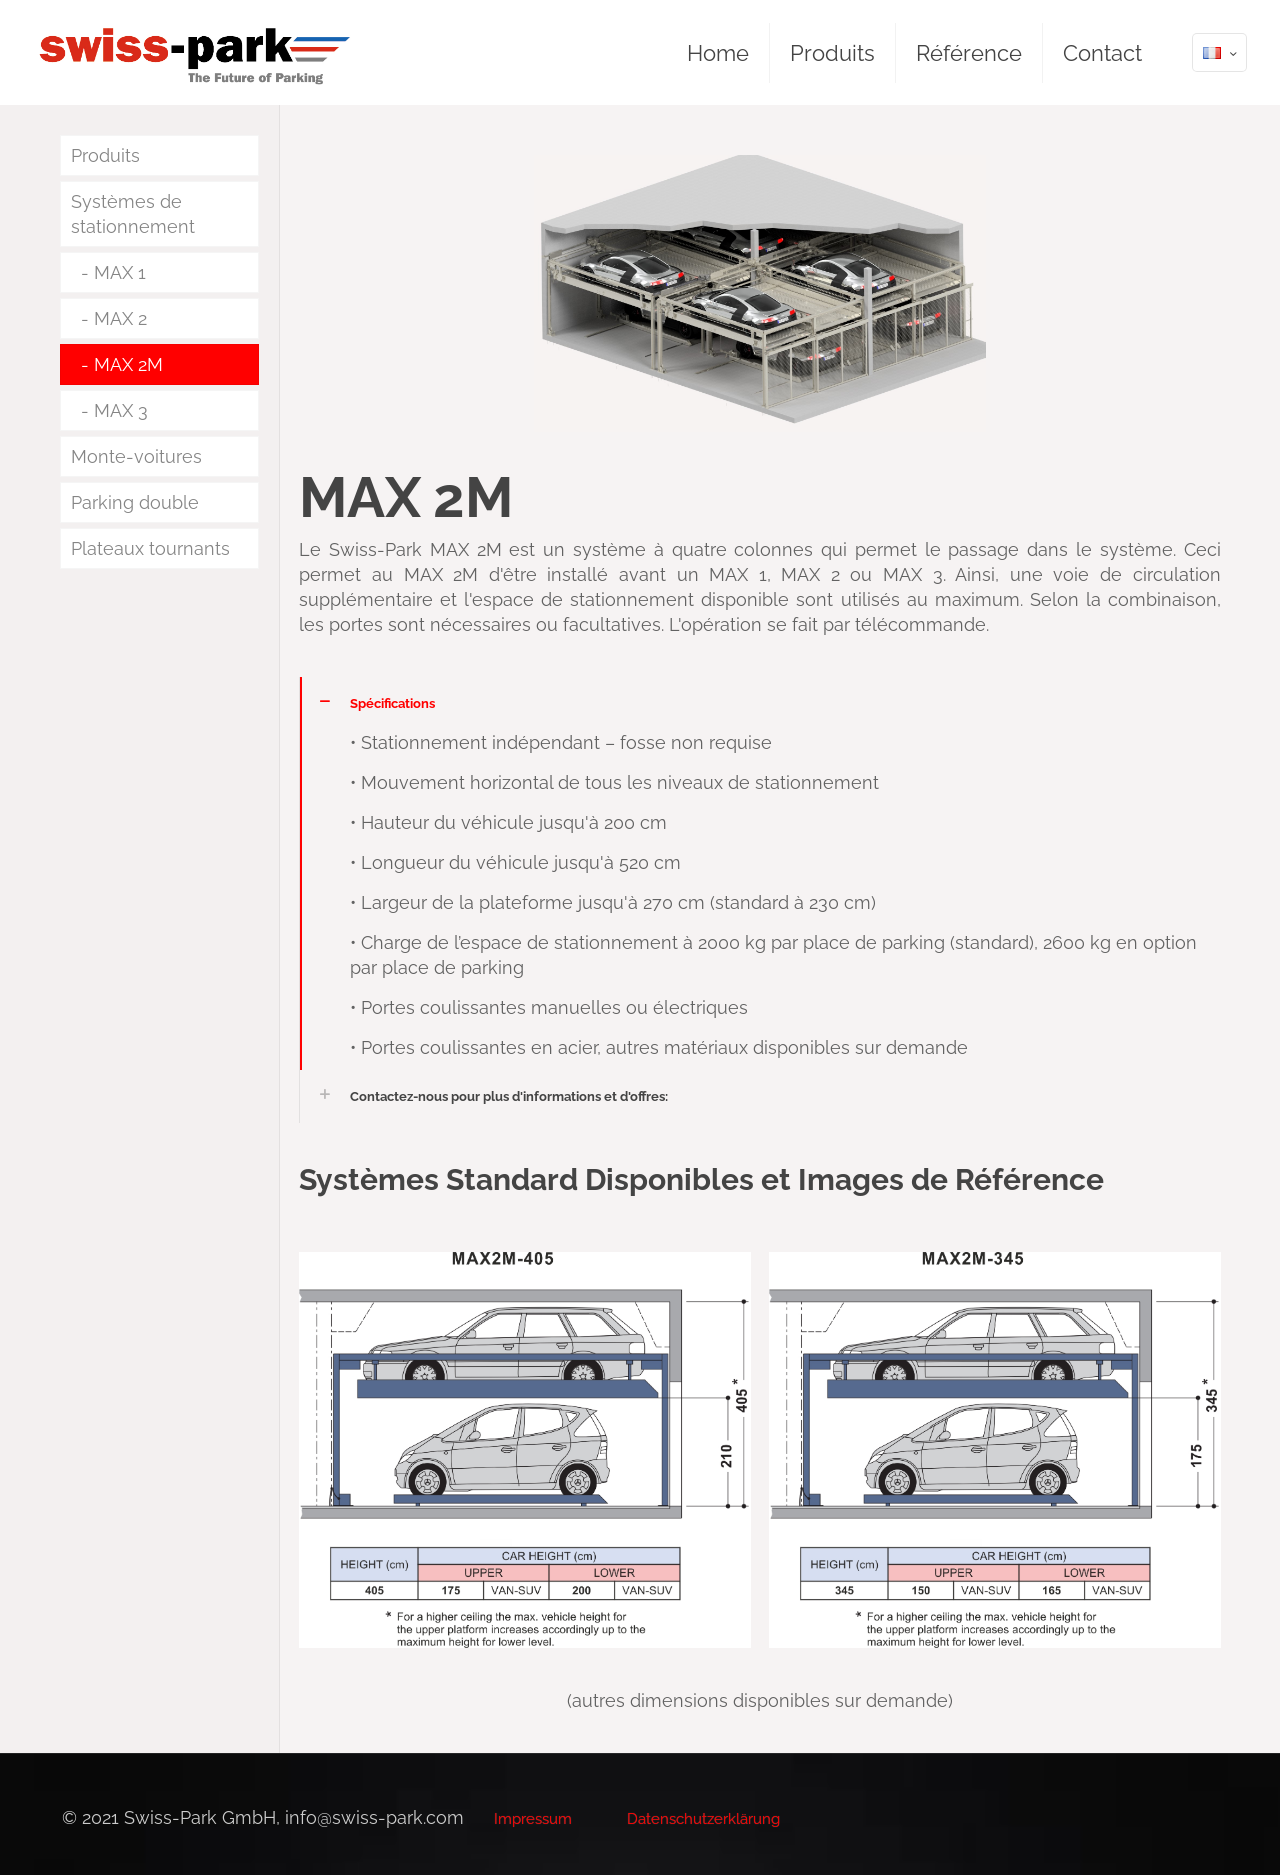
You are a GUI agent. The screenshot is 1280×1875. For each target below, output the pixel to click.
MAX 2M (128, 364)
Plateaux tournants (150, 548)
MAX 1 (120, 272)
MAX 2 (120, 318)
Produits (105, 155)
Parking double (135, 502)
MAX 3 (121, 410)
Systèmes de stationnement (133, 214)
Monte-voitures (136, 456)
